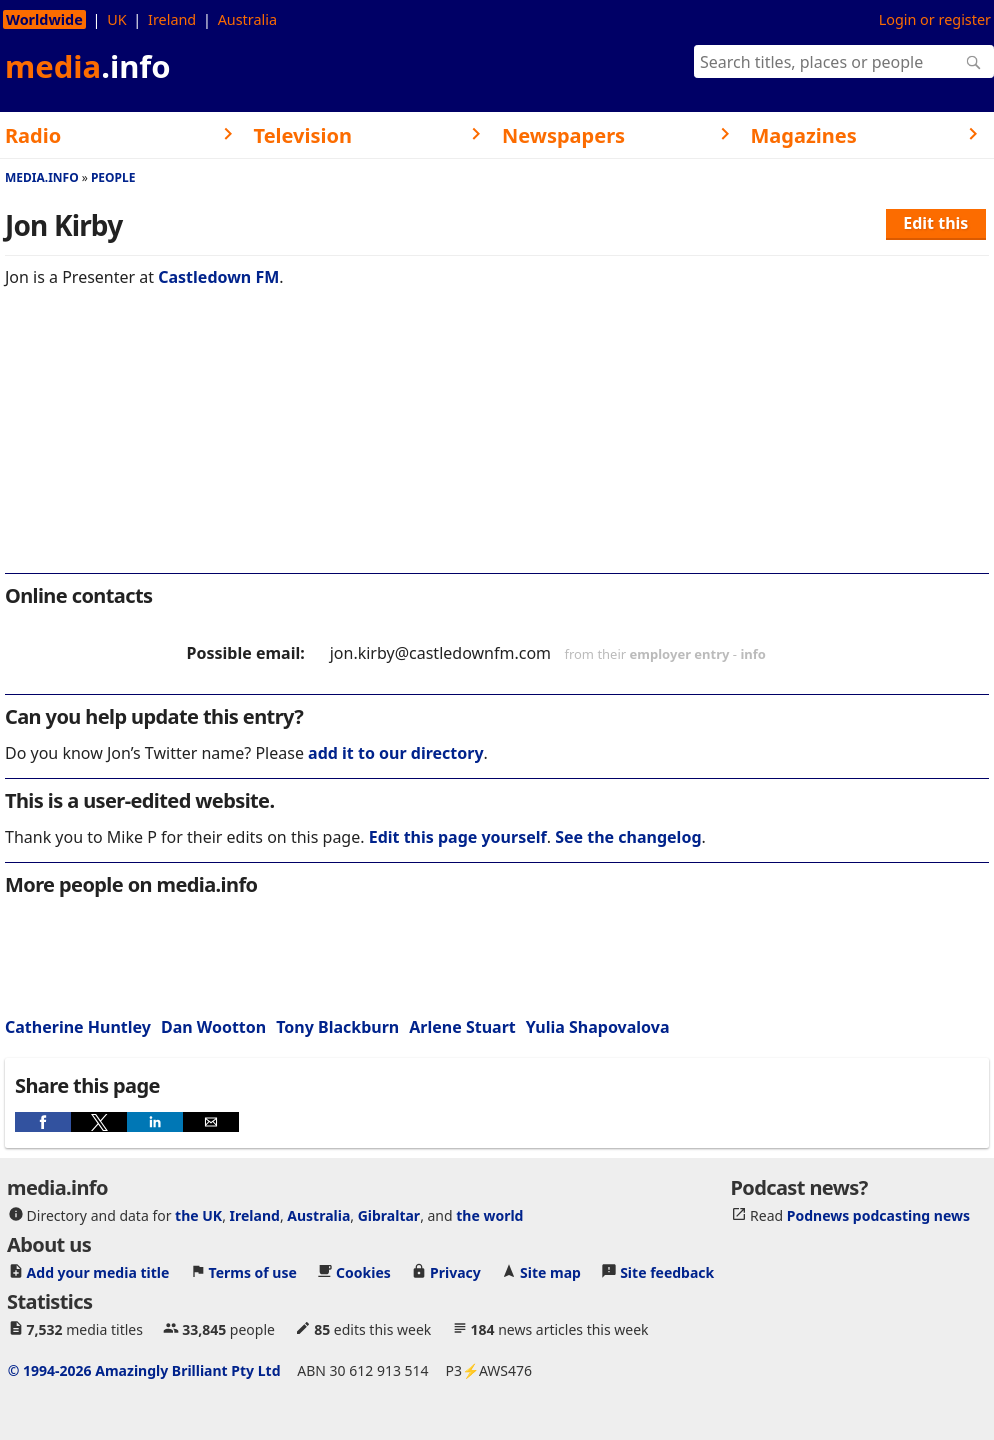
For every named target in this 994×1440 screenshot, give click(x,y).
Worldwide (44, 19)
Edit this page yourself (458, 837)
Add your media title (98, 1272)
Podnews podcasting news (878, 1215)
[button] (43, 1122)
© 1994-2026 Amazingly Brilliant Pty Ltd (144, 1370)
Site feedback (667, 1272)
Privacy (455, 1272)
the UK (198, 1215)
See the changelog (628, 837)
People (113, 177)
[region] (497, 444)
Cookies (363, 1272)
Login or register (935, 19)
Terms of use (253, 1272)
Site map (550, 1272)
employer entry (680, 654)
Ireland (172, 19)
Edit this (935, 223)
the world (489, 1215)
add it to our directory (395, 753)
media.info (42, 177)
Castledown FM (218, 277)
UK (116, 19)
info (753, 654)
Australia (247, 19)
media (88, 66)
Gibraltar (389, 1215)
